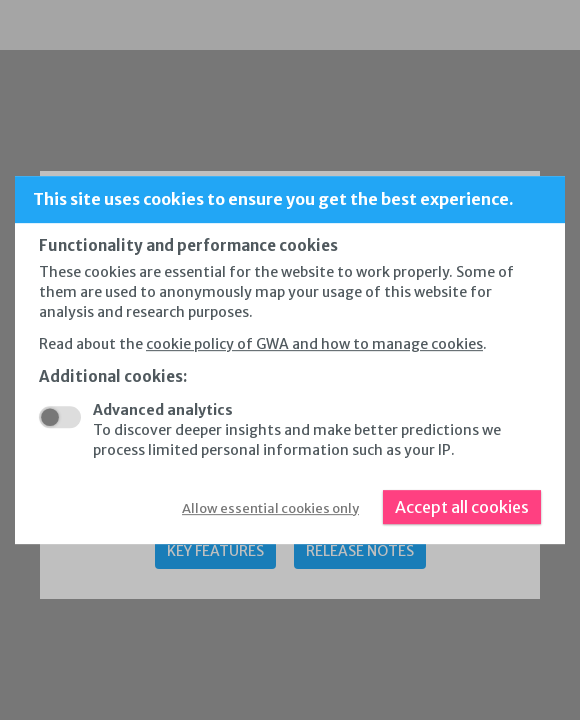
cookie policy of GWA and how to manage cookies (314, 344)
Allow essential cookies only (270, 508)
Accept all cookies (462, 507)
